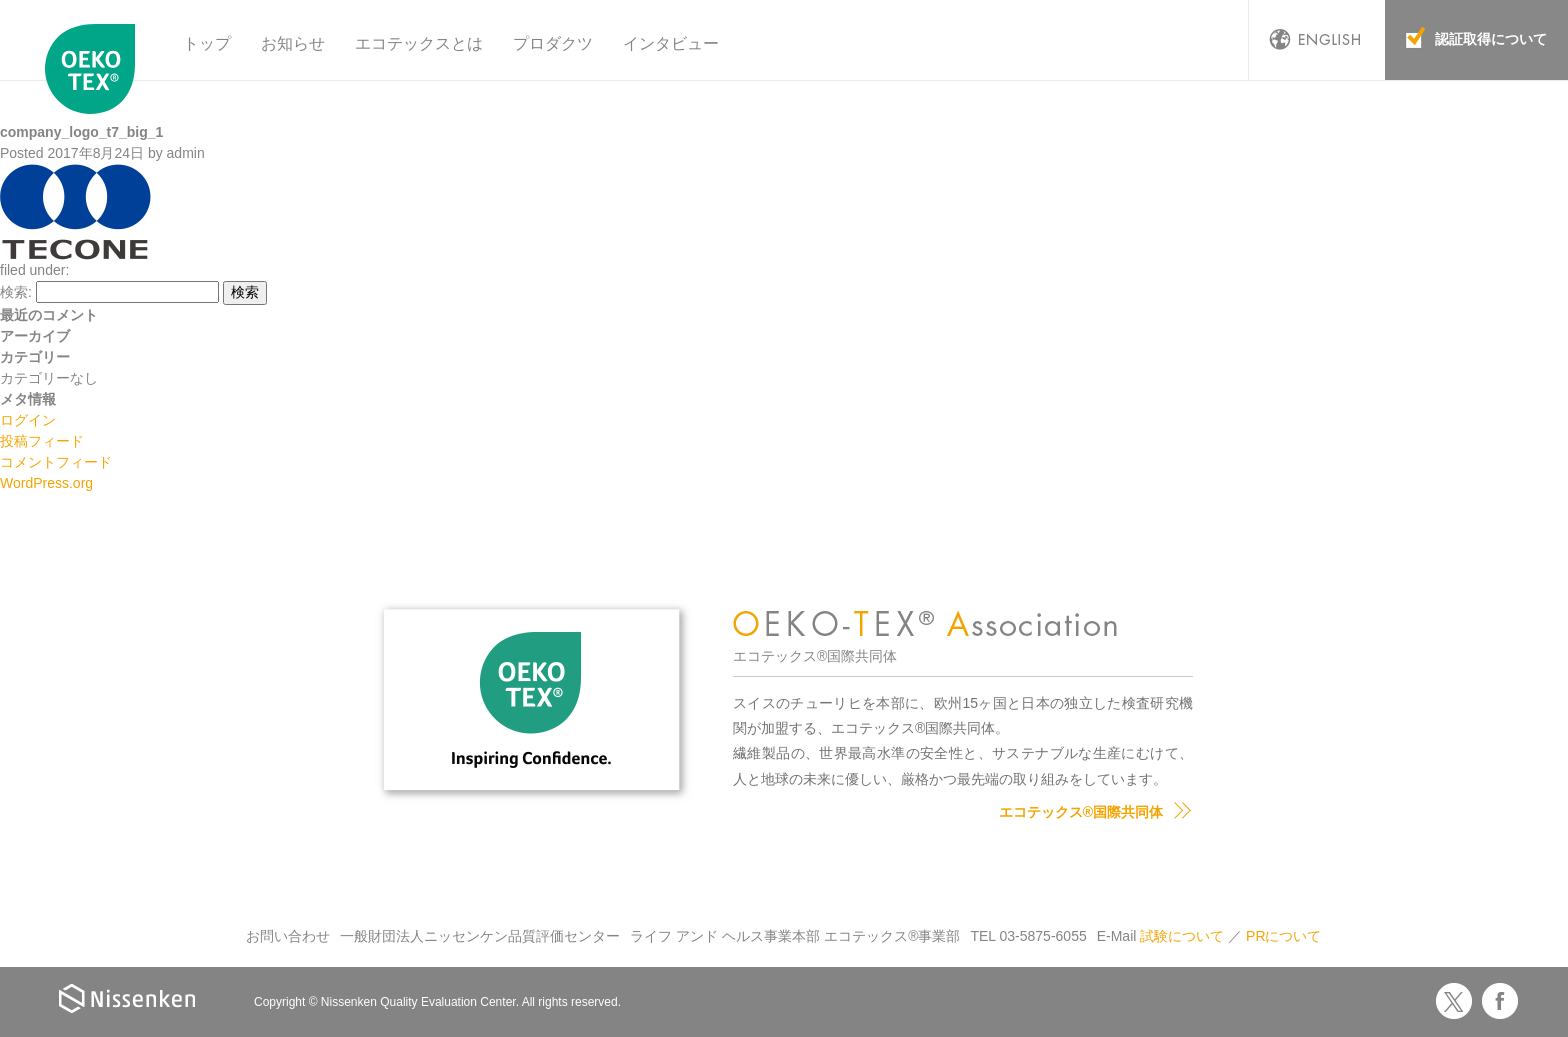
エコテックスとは (419, 43)
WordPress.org (46, 483)
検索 (245, 292)
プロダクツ (553, 43)
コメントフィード (56, 462)
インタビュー (671, 43)
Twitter (1454, 1001)
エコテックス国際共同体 (95, 69)
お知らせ (293, 43)
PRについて (1283, 936)
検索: (16, 292)
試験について (1182, 936)
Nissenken (127, 998)
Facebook (1500, 1001)
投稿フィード (42, 441)
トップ (207, 43)
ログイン (28, 420)
